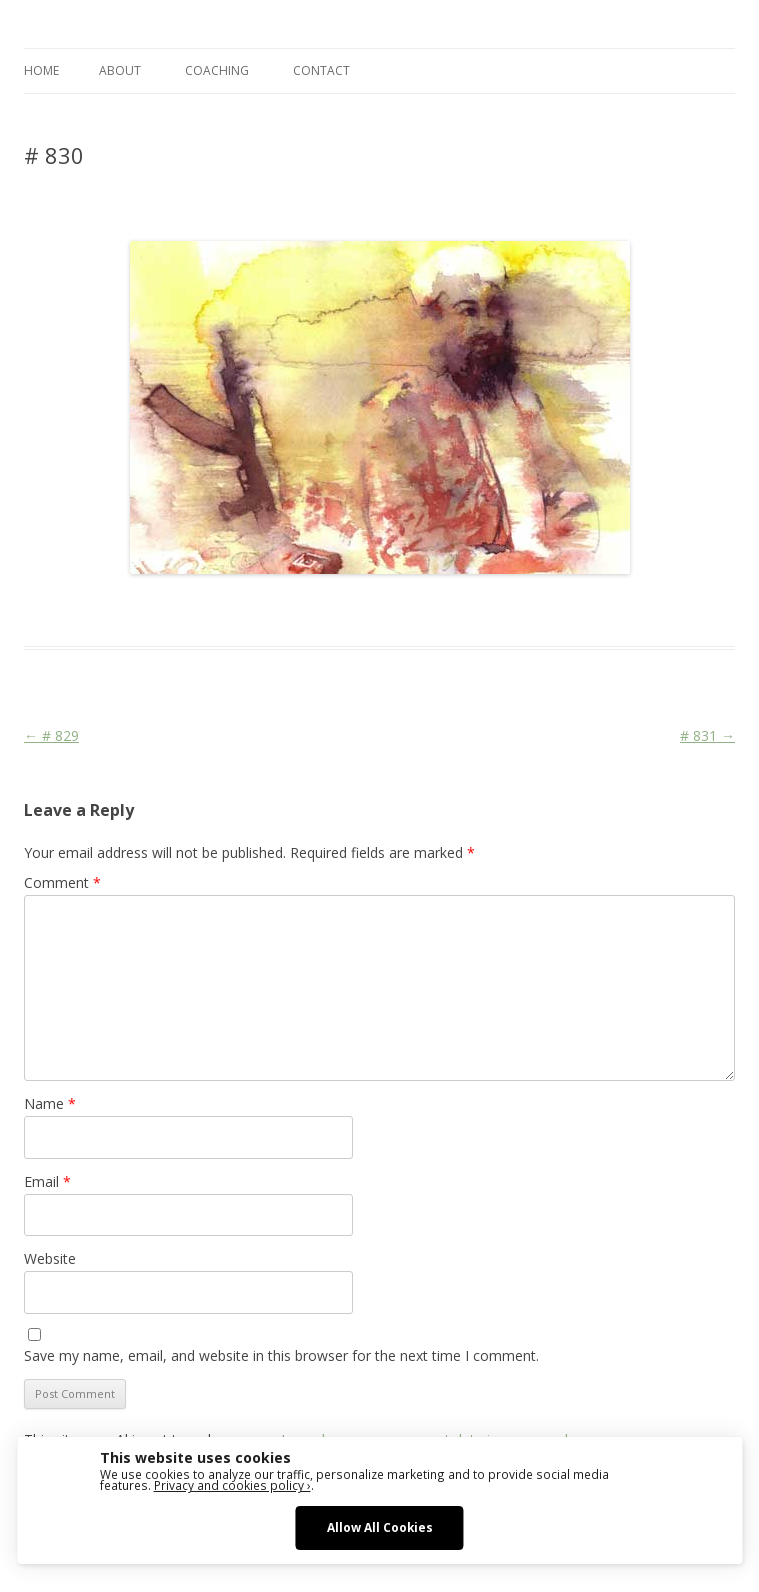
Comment (62, 882)
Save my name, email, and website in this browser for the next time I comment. (281, 1355)
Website (50, 1258)
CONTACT (321, 70)
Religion (361, 610)
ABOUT (120, 70)
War (403, 610)
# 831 (707, 735)
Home (41, 70)
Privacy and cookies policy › (232, 1485)
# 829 (51, 735)
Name (50, 1103)
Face (317, 610)
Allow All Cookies (380, 1527)
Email (47, 1181)
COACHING (217, 70)
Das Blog (201, 610)
